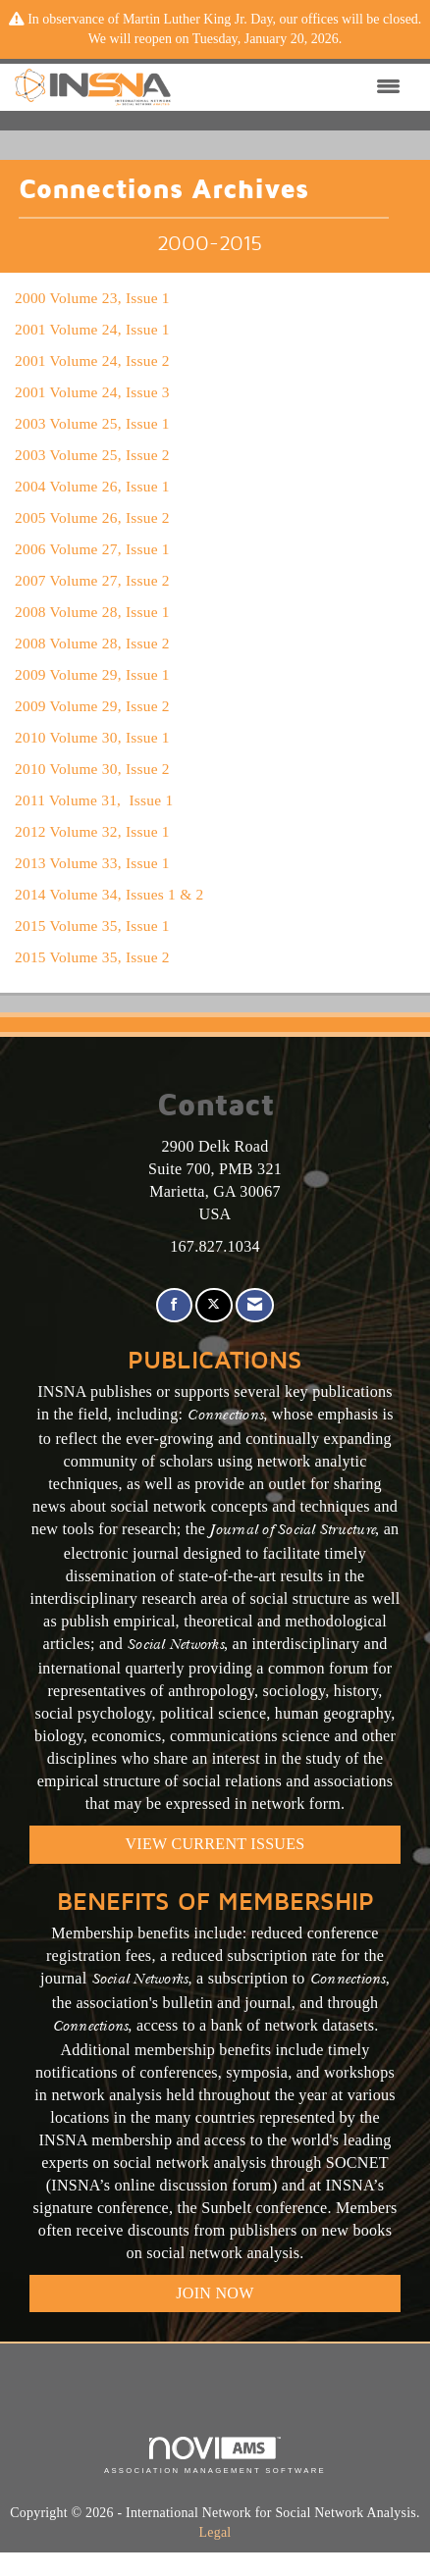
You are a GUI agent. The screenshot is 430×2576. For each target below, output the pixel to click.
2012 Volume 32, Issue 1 (92, 831)
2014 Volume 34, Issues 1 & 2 (109, 894)
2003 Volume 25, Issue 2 (92, 454)
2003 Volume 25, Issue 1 (92, 423)
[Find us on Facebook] (174, 1305)
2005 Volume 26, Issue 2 (92, 517)
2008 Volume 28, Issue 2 (92, 643)
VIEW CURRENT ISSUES (215, 1843)
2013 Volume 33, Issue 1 (92, 862)
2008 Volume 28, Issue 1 (92, 611)
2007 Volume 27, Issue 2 (92, 580)
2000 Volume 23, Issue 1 (92, 297)
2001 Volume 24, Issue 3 (92, 392)
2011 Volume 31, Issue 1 (94, 800)
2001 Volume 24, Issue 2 (92, 360)
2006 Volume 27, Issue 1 (92, 549)
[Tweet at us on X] (213, 1305)
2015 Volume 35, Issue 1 (92, 925)
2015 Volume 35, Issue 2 (92, 957)
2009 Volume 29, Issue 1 (92, 674)
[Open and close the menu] (291, 87)
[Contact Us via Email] (255, 1305)
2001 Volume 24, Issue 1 (92, 329)
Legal (215, 2532)
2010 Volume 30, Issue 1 (92, 737)
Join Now (214, 2293)
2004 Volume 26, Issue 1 (92, 486)
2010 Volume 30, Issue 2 (92, 768)
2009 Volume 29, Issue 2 (92, 705)
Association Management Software (215, 2455)
